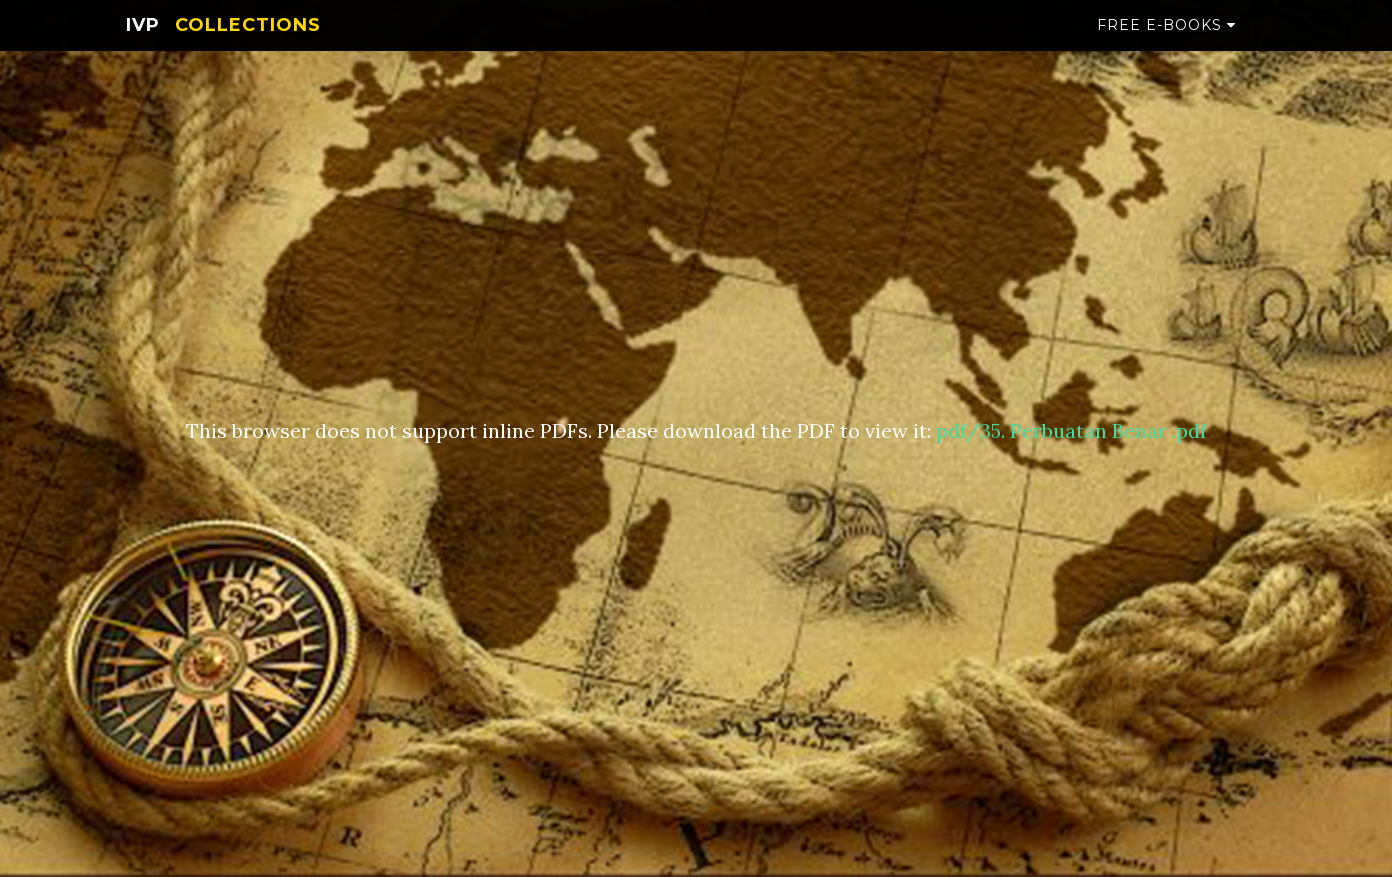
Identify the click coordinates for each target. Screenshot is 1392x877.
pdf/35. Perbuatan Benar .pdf (1071, 430)
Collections (248, 45)
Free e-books (1166, 45)
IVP (143, 45)
